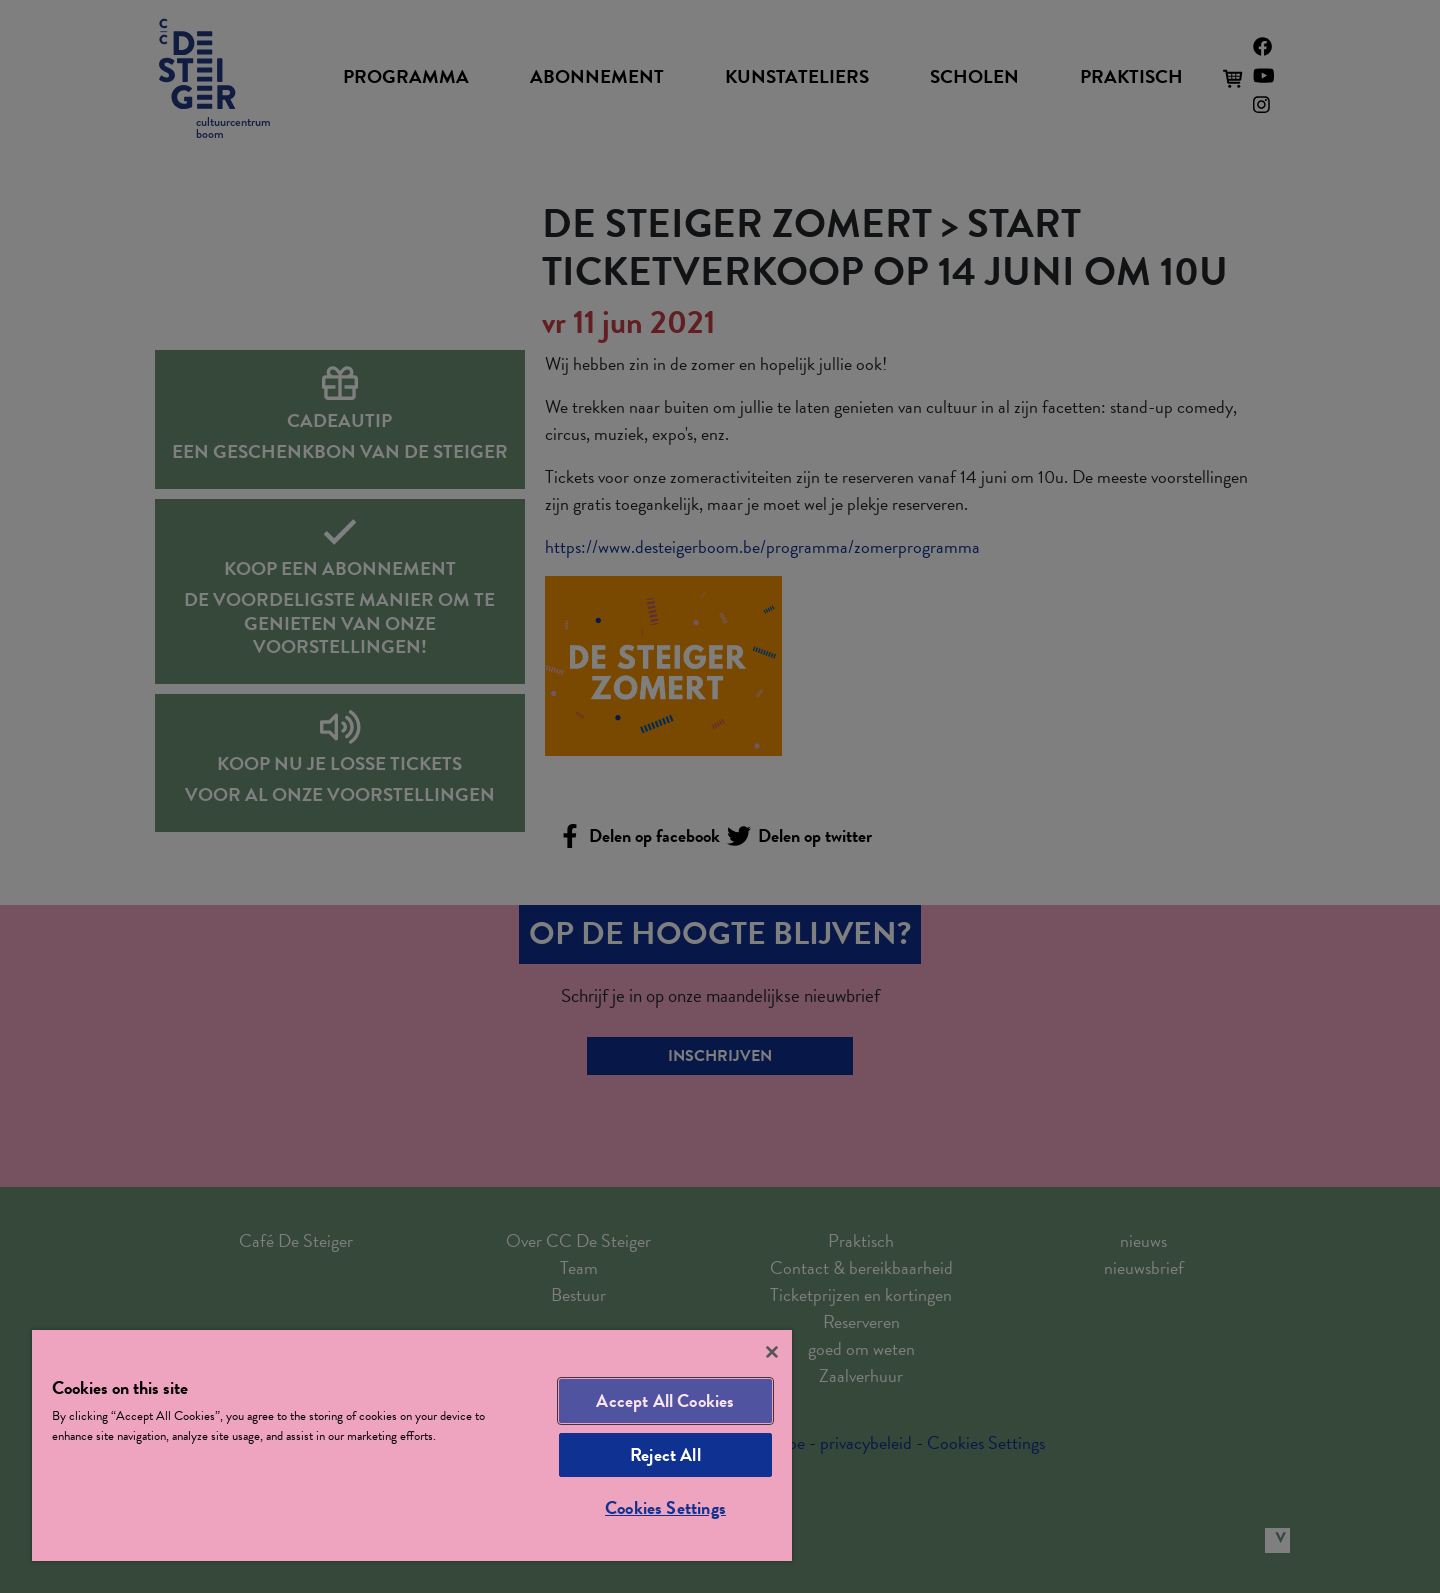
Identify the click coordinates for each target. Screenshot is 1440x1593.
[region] (412, 1445)
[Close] (772, 1352)
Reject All (665, 1454)
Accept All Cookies (665, 1400)
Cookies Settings (665, 1507)
